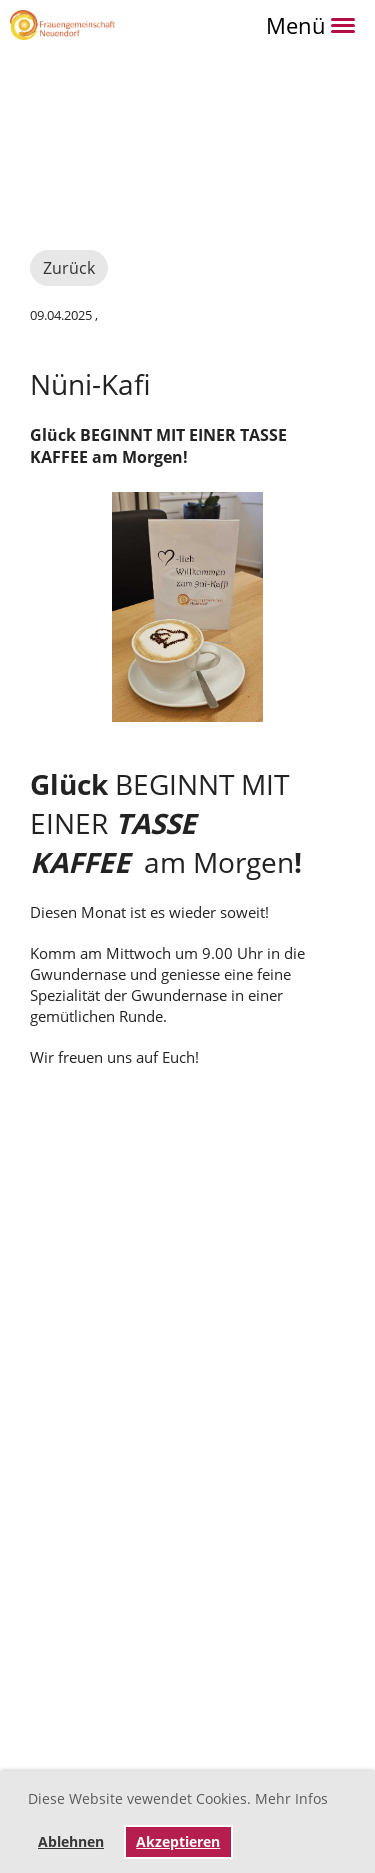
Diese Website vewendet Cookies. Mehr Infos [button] (178, 1798)
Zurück (69, 268)
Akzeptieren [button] (178, 1842)
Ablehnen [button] (71, 1842)
